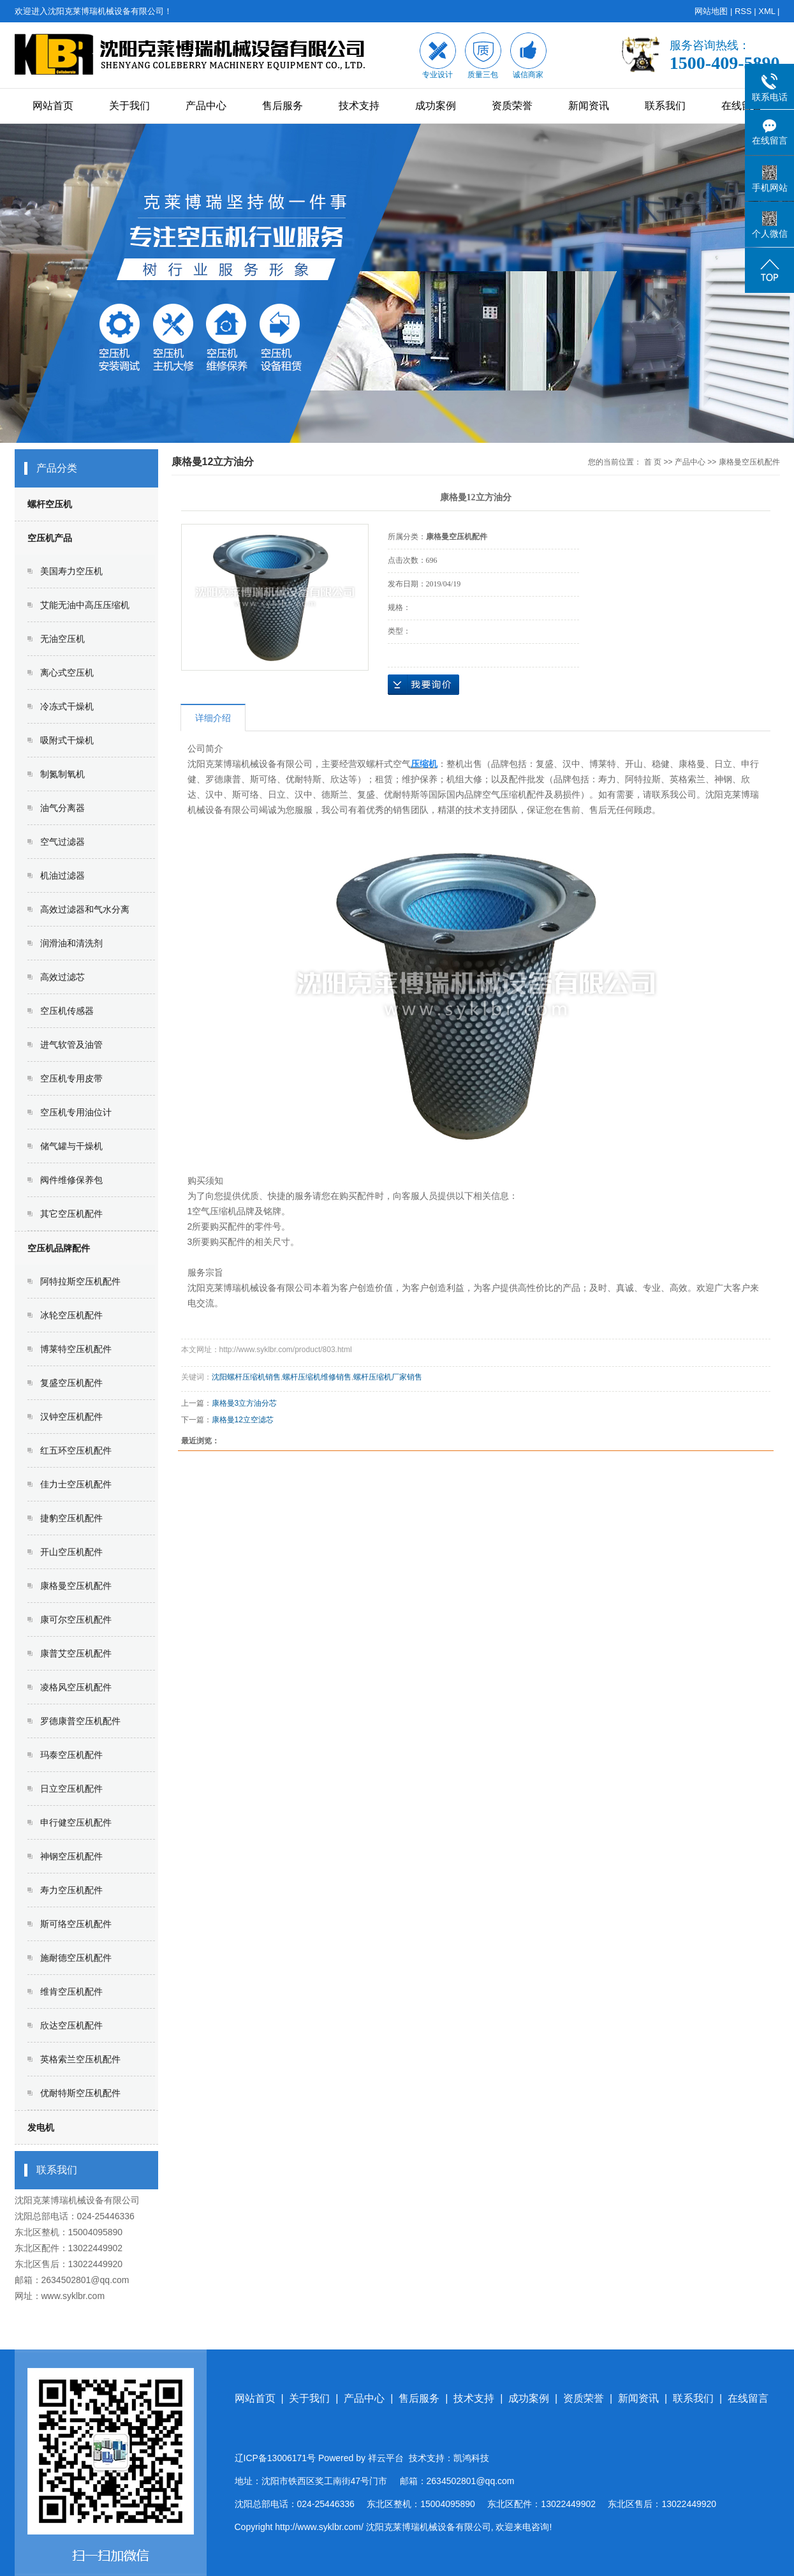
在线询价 (423, 684)
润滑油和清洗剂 (71, 943)
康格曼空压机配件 (76, 1586)
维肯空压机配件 (71, 1991)
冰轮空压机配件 (71, 1315)
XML (766, 11)
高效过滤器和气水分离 (84, 909)
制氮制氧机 (62, 774)
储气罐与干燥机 (71, 1146)
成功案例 (435, 105)
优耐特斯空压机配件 (80, 2093)
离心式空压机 (67, 672)
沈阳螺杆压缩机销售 (246, 1377)
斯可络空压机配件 (76, 1924)
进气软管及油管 (71, 1044)
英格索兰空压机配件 (80, 2059)
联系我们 (665, 105)
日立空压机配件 (71, 1788)
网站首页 (53, 105)
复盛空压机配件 (71, 1383)
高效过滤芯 (62, 977)
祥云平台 (386, 2458)
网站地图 (711, 11)
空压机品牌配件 (58, 1248)
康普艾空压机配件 (76, 1653)
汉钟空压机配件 (71, 1416)
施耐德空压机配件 (76, 1958)
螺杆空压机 (49, 504)
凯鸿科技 (471, 2458)
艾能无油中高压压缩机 (84, 605)
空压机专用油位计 (76, 1112)
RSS (743, 11)
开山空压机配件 (71, 1552)
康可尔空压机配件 (76, 1619)
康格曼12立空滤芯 (243, 1419)
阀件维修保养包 (71, 1180)
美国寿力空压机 (71, 571)
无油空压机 (62, 639)
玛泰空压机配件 (71, 1755)
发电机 (40, 2127)
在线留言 (741, 105)
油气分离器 (62, 808)
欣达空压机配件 (71, 2025)
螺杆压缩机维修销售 (317, 1377)
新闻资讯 (588, 105)
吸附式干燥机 (67, 740)
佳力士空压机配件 (76, 1484)
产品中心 (206, 105)
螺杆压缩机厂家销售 (387, 1377)
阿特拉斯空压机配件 (80, 1281)
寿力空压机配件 (71, 1890)
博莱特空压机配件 (76, 1349)
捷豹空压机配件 (71, 1518)
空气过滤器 (62, 842)
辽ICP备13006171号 (275, 2458)
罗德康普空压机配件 (80, 1721)
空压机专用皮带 (71, 1078)
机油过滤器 (62, 875)
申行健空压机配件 (76, 1822)
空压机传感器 (67, 1011)
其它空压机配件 (71, 1214)
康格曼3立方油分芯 (244, 1403)
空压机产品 (49, 538)
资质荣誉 (512, 105)
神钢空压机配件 (71, 1856)
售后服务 (282, 105)
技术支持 (359, 105)
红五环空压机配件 (76, 1450)
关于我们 (129, 105)
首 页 (652, 462)
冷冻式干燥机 (67, 706)
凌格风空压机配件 (76, 1687)
